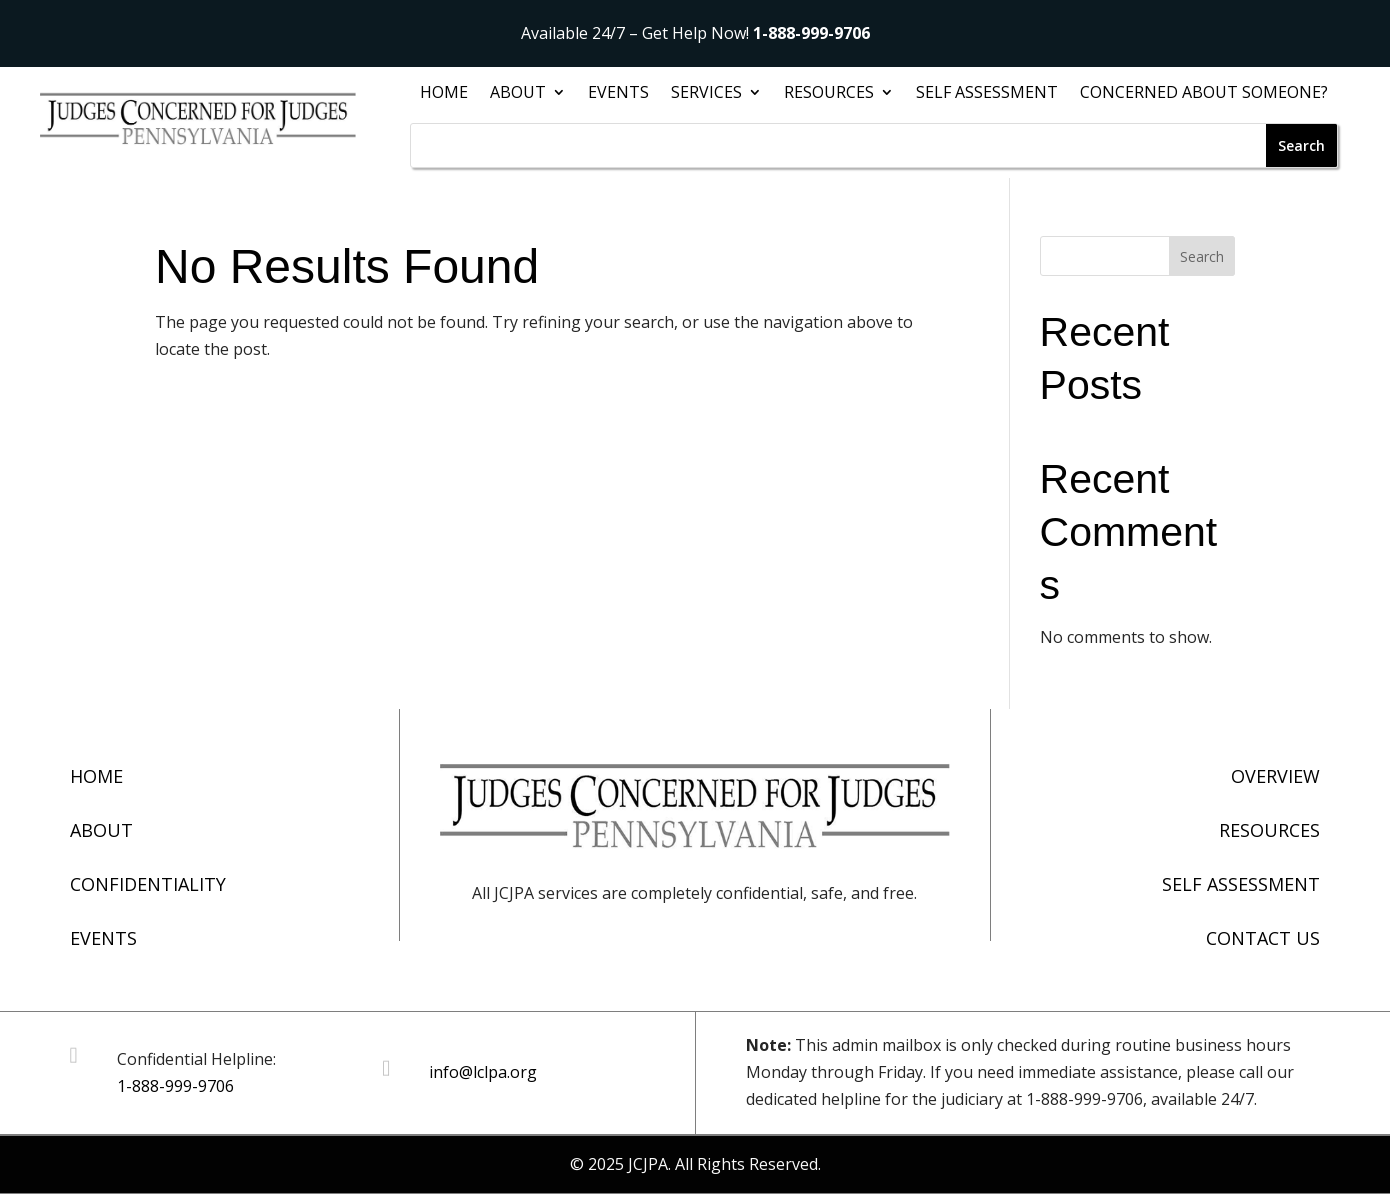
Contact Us (1263, 938)
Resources (829, 94)
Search (1202, 256)
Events (618, 94)
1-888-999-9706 (811, 33)
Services (706, 94)
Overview (1275, 776)
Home (444, 94)
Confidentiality (148, 884)
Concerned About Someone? (1204, 94)
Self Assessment (987, 94)
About (518, 94)
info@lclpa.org (483, 1072)
